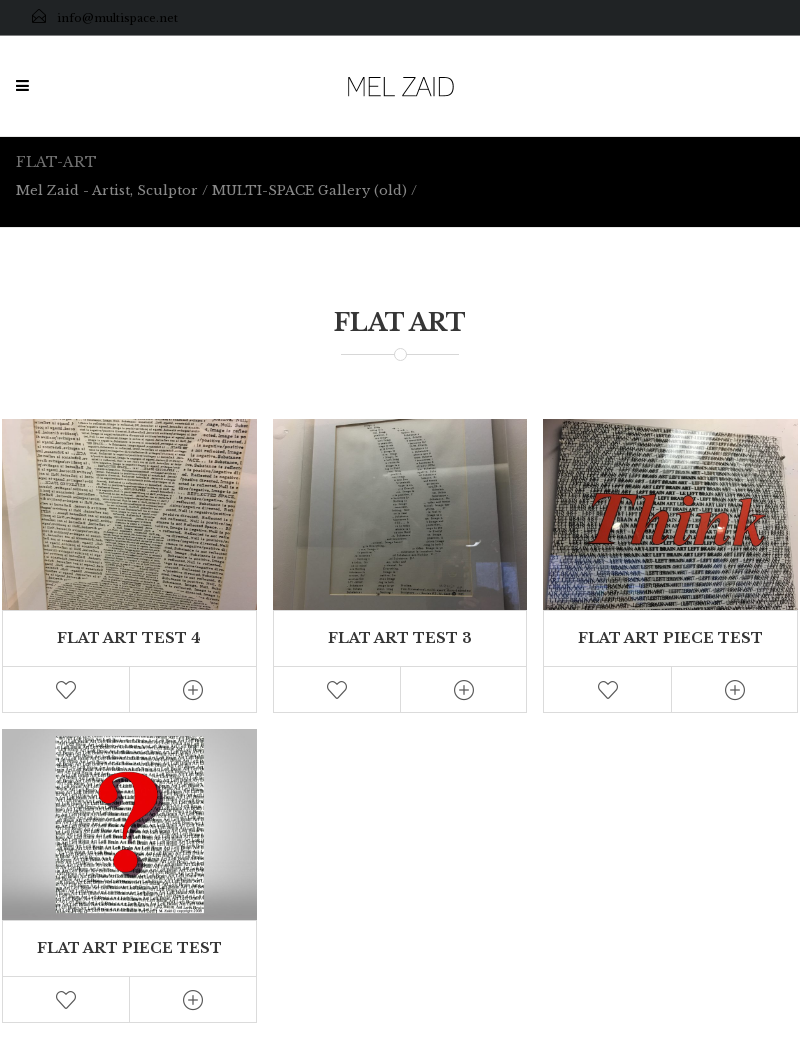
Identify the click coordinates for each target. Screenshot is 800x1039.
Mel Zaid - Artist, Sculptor (107, 190)
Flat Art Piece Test (670, 638)
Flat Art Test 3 (400, 638)
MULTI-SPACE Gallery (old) (309, 190)
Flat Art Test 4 (129, 638)
